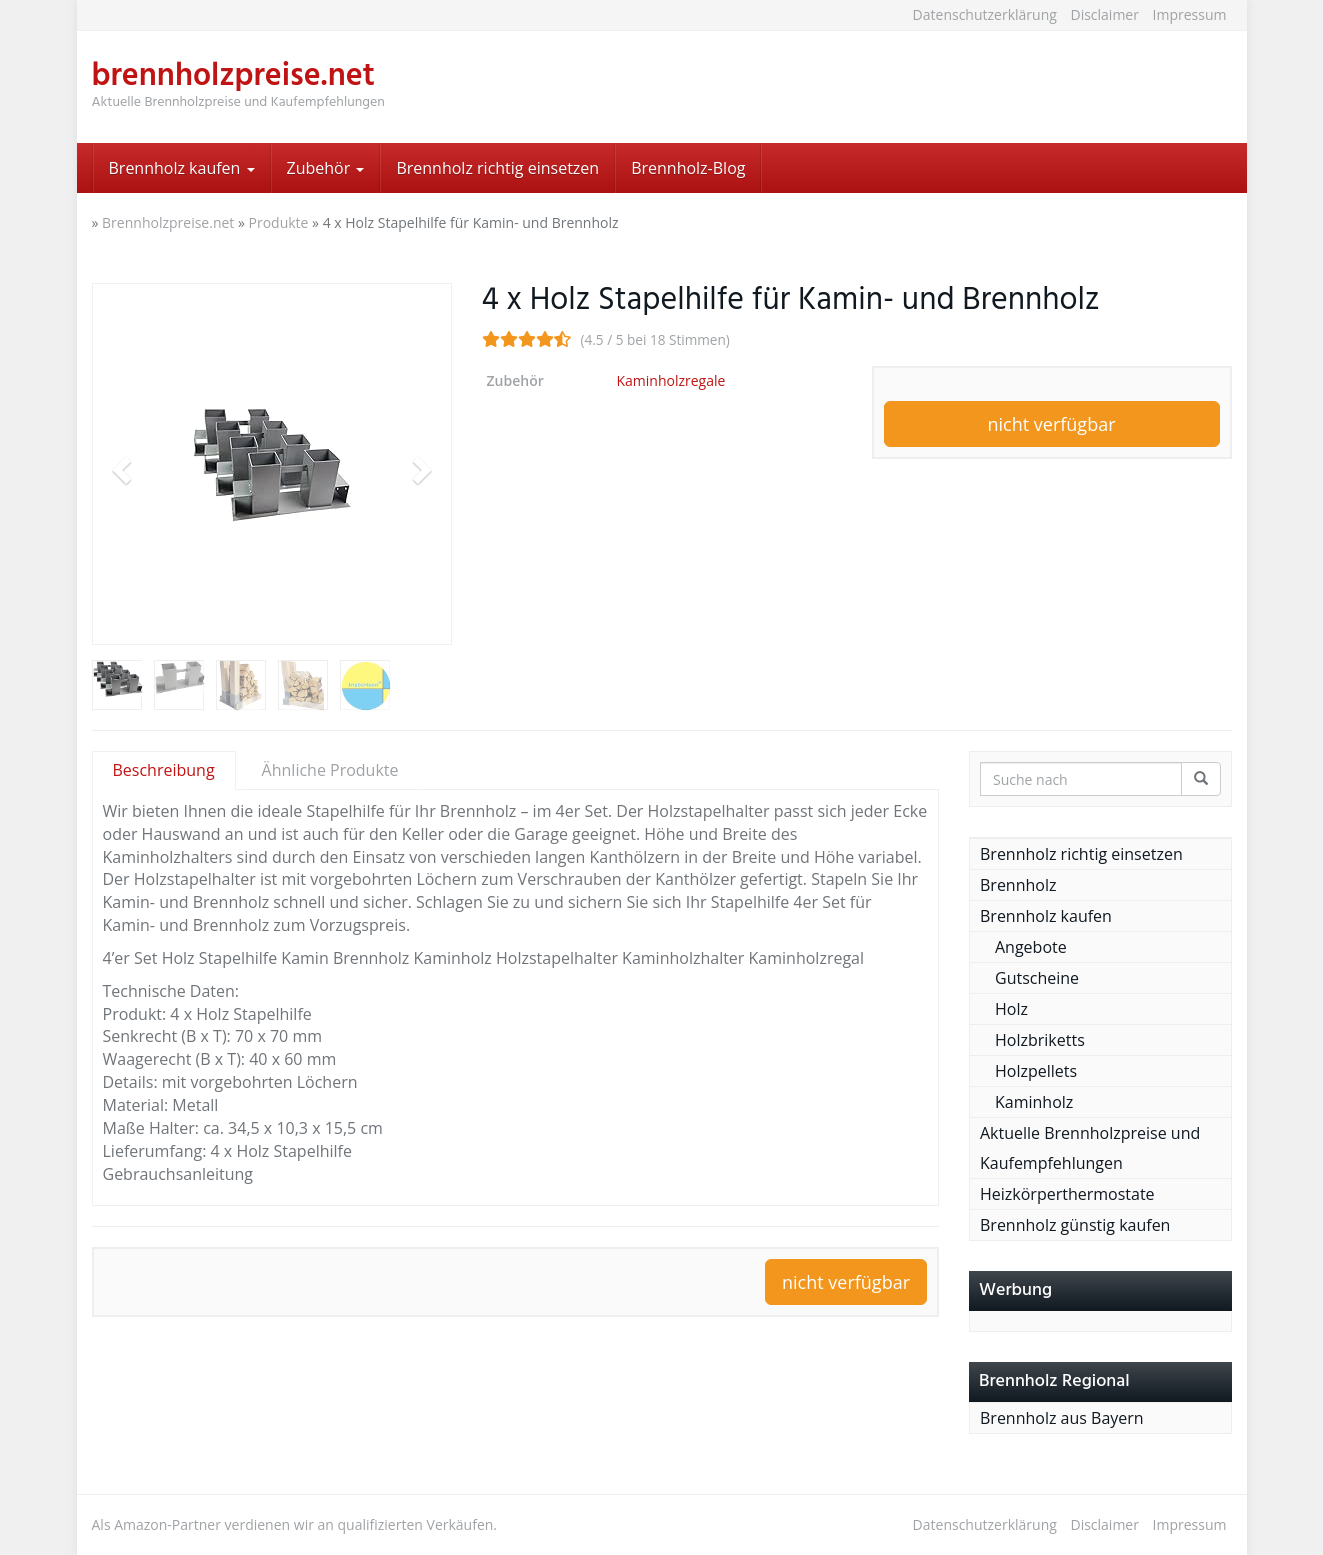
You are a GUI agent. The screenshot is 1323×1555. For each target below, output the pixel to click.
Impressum (1190, 14)
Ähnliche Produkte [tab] (330, 770)
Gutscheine (1037, 978)
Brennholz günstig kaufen (1075, 1225)
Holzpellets (1036, 1071)
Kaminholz (1034, 1102)
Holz (1011, 1009)
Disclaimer (1104, 14)
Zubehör (326, 168)
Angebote (1031, 947)
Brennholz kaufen (182, 168)
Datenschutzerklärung (985, 14)
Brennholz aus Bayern (1062, 1418)
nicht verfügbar (1051, 424)
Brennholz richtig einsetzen (497, 168)
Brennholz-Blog (688, 168)
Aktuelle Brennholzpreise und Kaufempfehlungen (1090, 1148)
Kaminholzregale (671, 380)
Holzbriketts (1040, 1040)
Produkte (279, 222)
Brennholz (1018, 885)
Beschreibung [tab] (164, 770)
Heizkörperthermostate (1067, 1194)
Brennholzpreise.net (168, 222)
